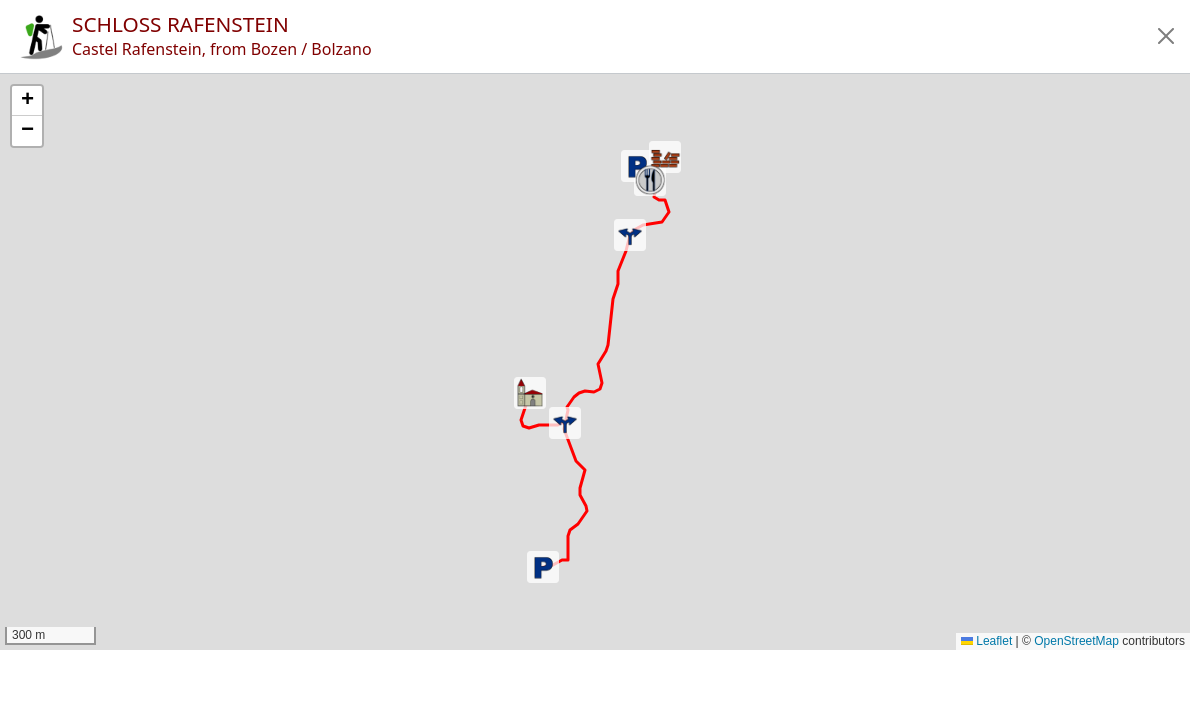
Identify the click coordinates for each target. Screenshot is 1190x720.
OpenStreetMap (1076, 641)
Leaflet (986, 641)
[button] (1166, 36)
